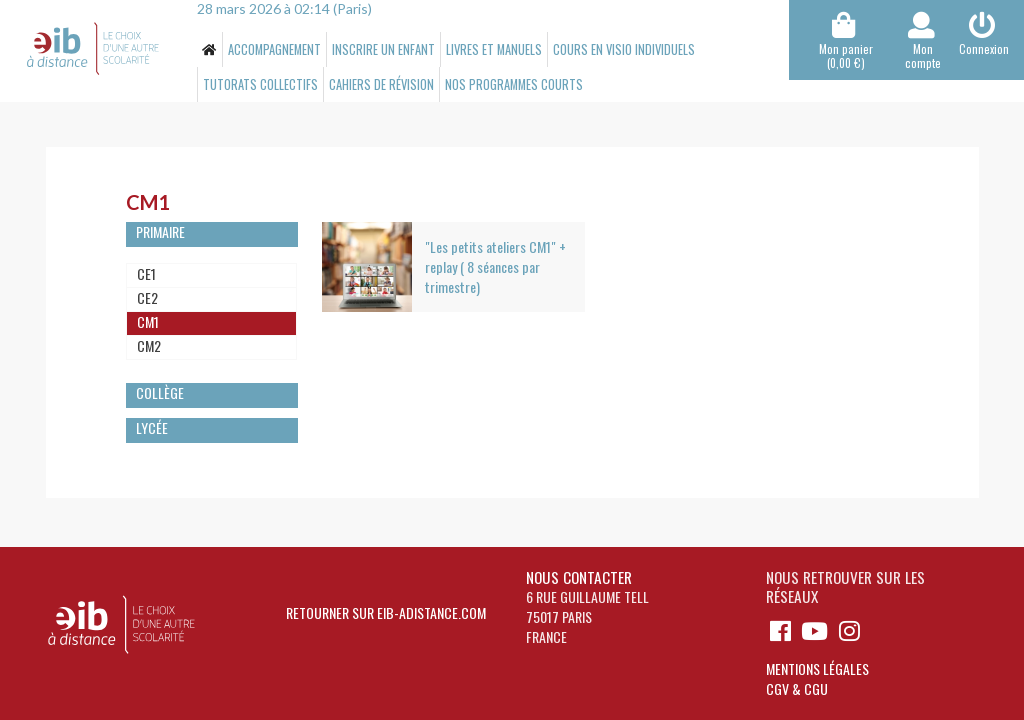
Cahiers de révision (381, 84)
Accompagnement (274, 49)
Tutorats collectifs (260, 84)
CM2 (149, 345)
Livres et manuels (494, 49)
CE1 (146, 273)
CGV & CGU (797, 688)
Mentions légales (817, 668)
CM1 (148, 321)
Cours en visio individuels (624, 49)
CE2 (147, 297)
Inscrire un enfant (383, 49)
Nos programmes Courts (514, 84)
